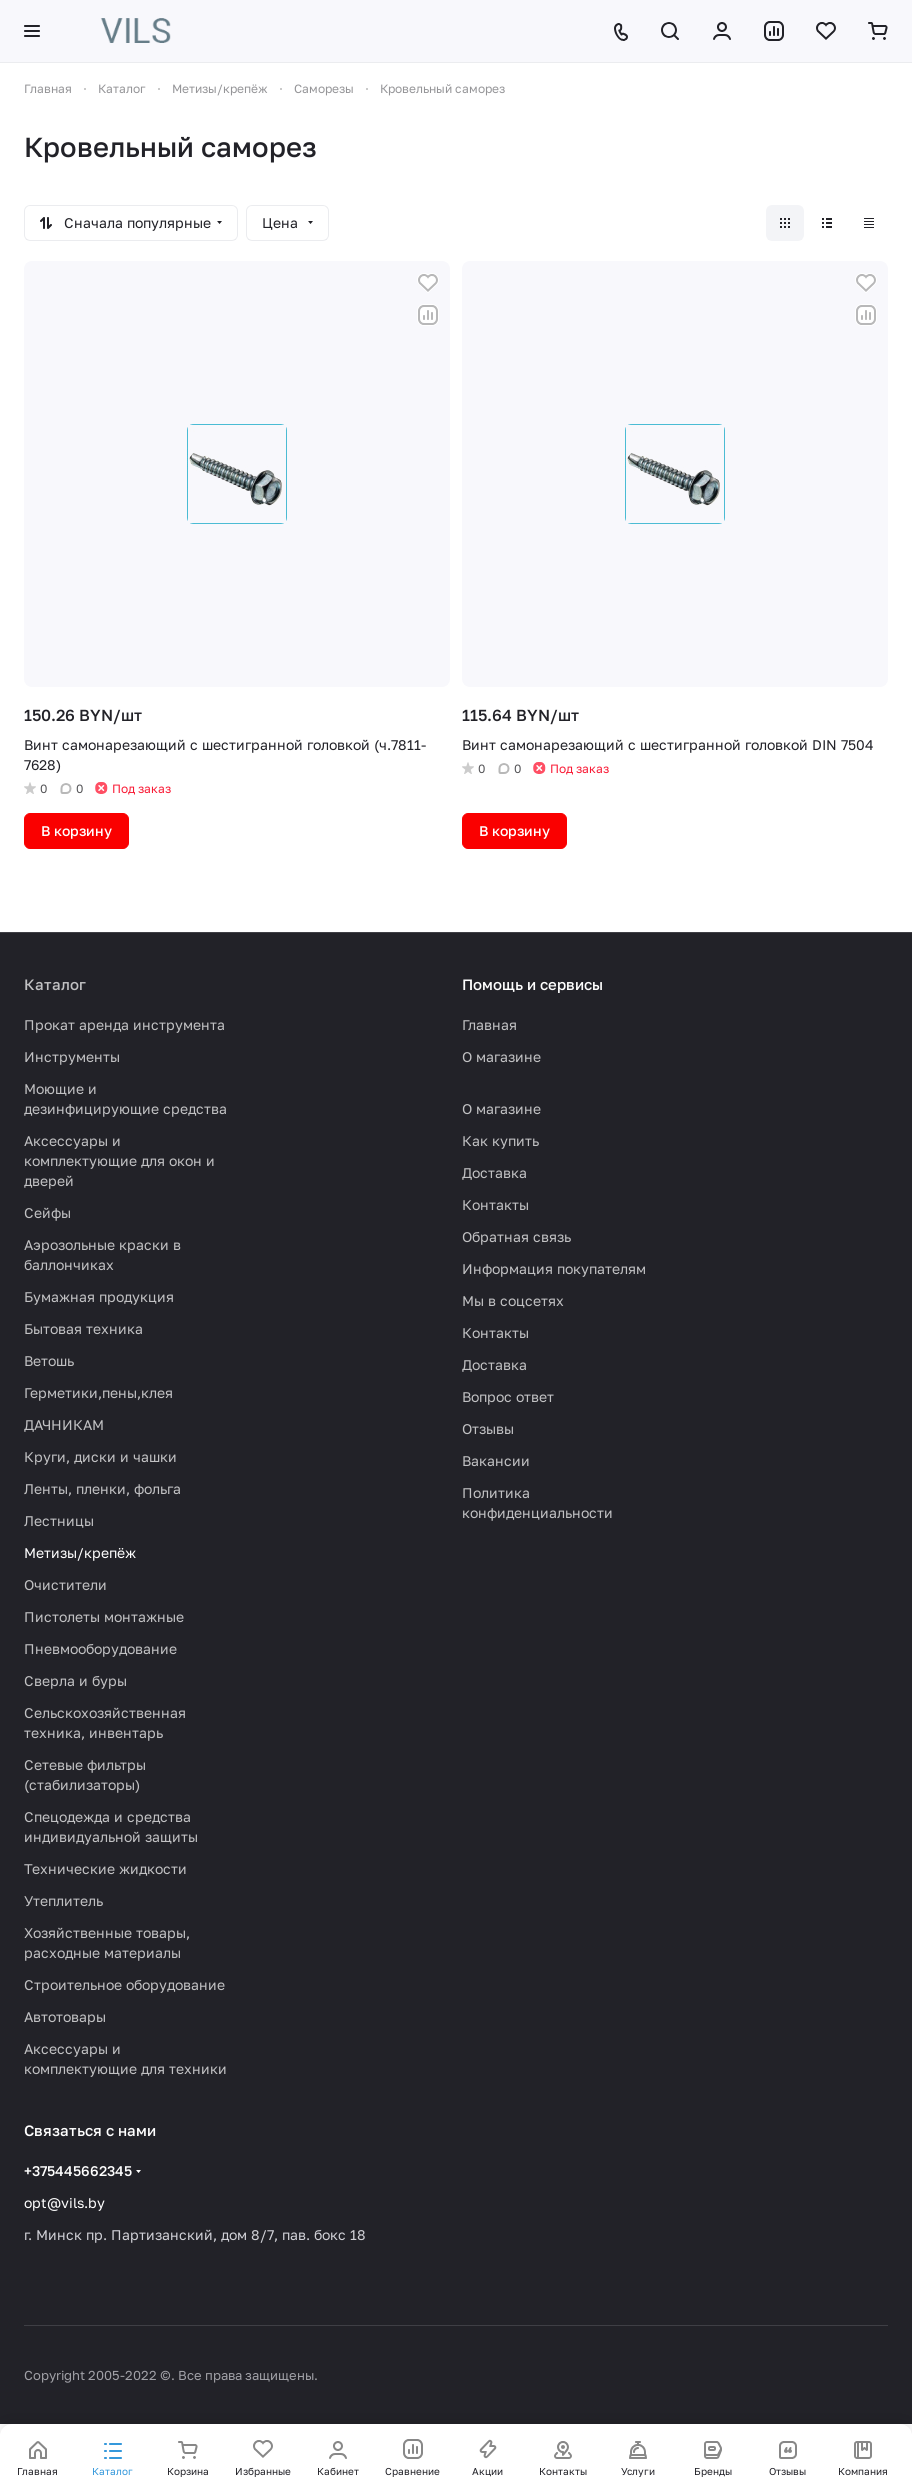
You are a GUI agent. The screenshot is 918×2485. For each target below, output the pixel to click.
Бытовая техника (83, 1328)
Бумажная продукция (99, 1296)
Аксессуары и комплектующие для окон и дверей (119, 1160)
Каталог (55, 984)
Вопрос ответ (508, 1396)
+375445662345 (78, 2170)
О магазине (501, 1056)
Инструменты (72, 1056)
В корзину (76, 830)
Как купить (500, 1140)
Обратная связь (516, 1236)
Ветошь (49, 1360)
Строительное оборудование (124, 1984)
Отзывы (488, 1428)
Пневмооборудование (100, 1648)
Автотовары (65, 2016)
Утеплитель (63, 1900)
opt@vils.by (64, 2202)
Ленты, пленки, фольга (102, 1488)
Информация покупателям (554, 1268)
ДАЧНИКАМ (64, 1424)
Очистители (65, 1584)
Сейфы (47, 1212)
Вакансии (496, 1460)
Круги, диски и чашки (100, 1456)
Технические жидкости (105, 1868)
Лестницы (59, 1520)
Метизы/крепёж (80, 1552)
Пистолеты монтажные (104, 1616)
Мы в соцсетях (513, 1300)
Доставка (494, 1172)
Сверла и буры (75, 1680)
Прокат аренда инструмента (124, 1024)
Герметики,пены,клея (98, 1392)
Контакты (495, 1204)
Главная (489, 1024)
